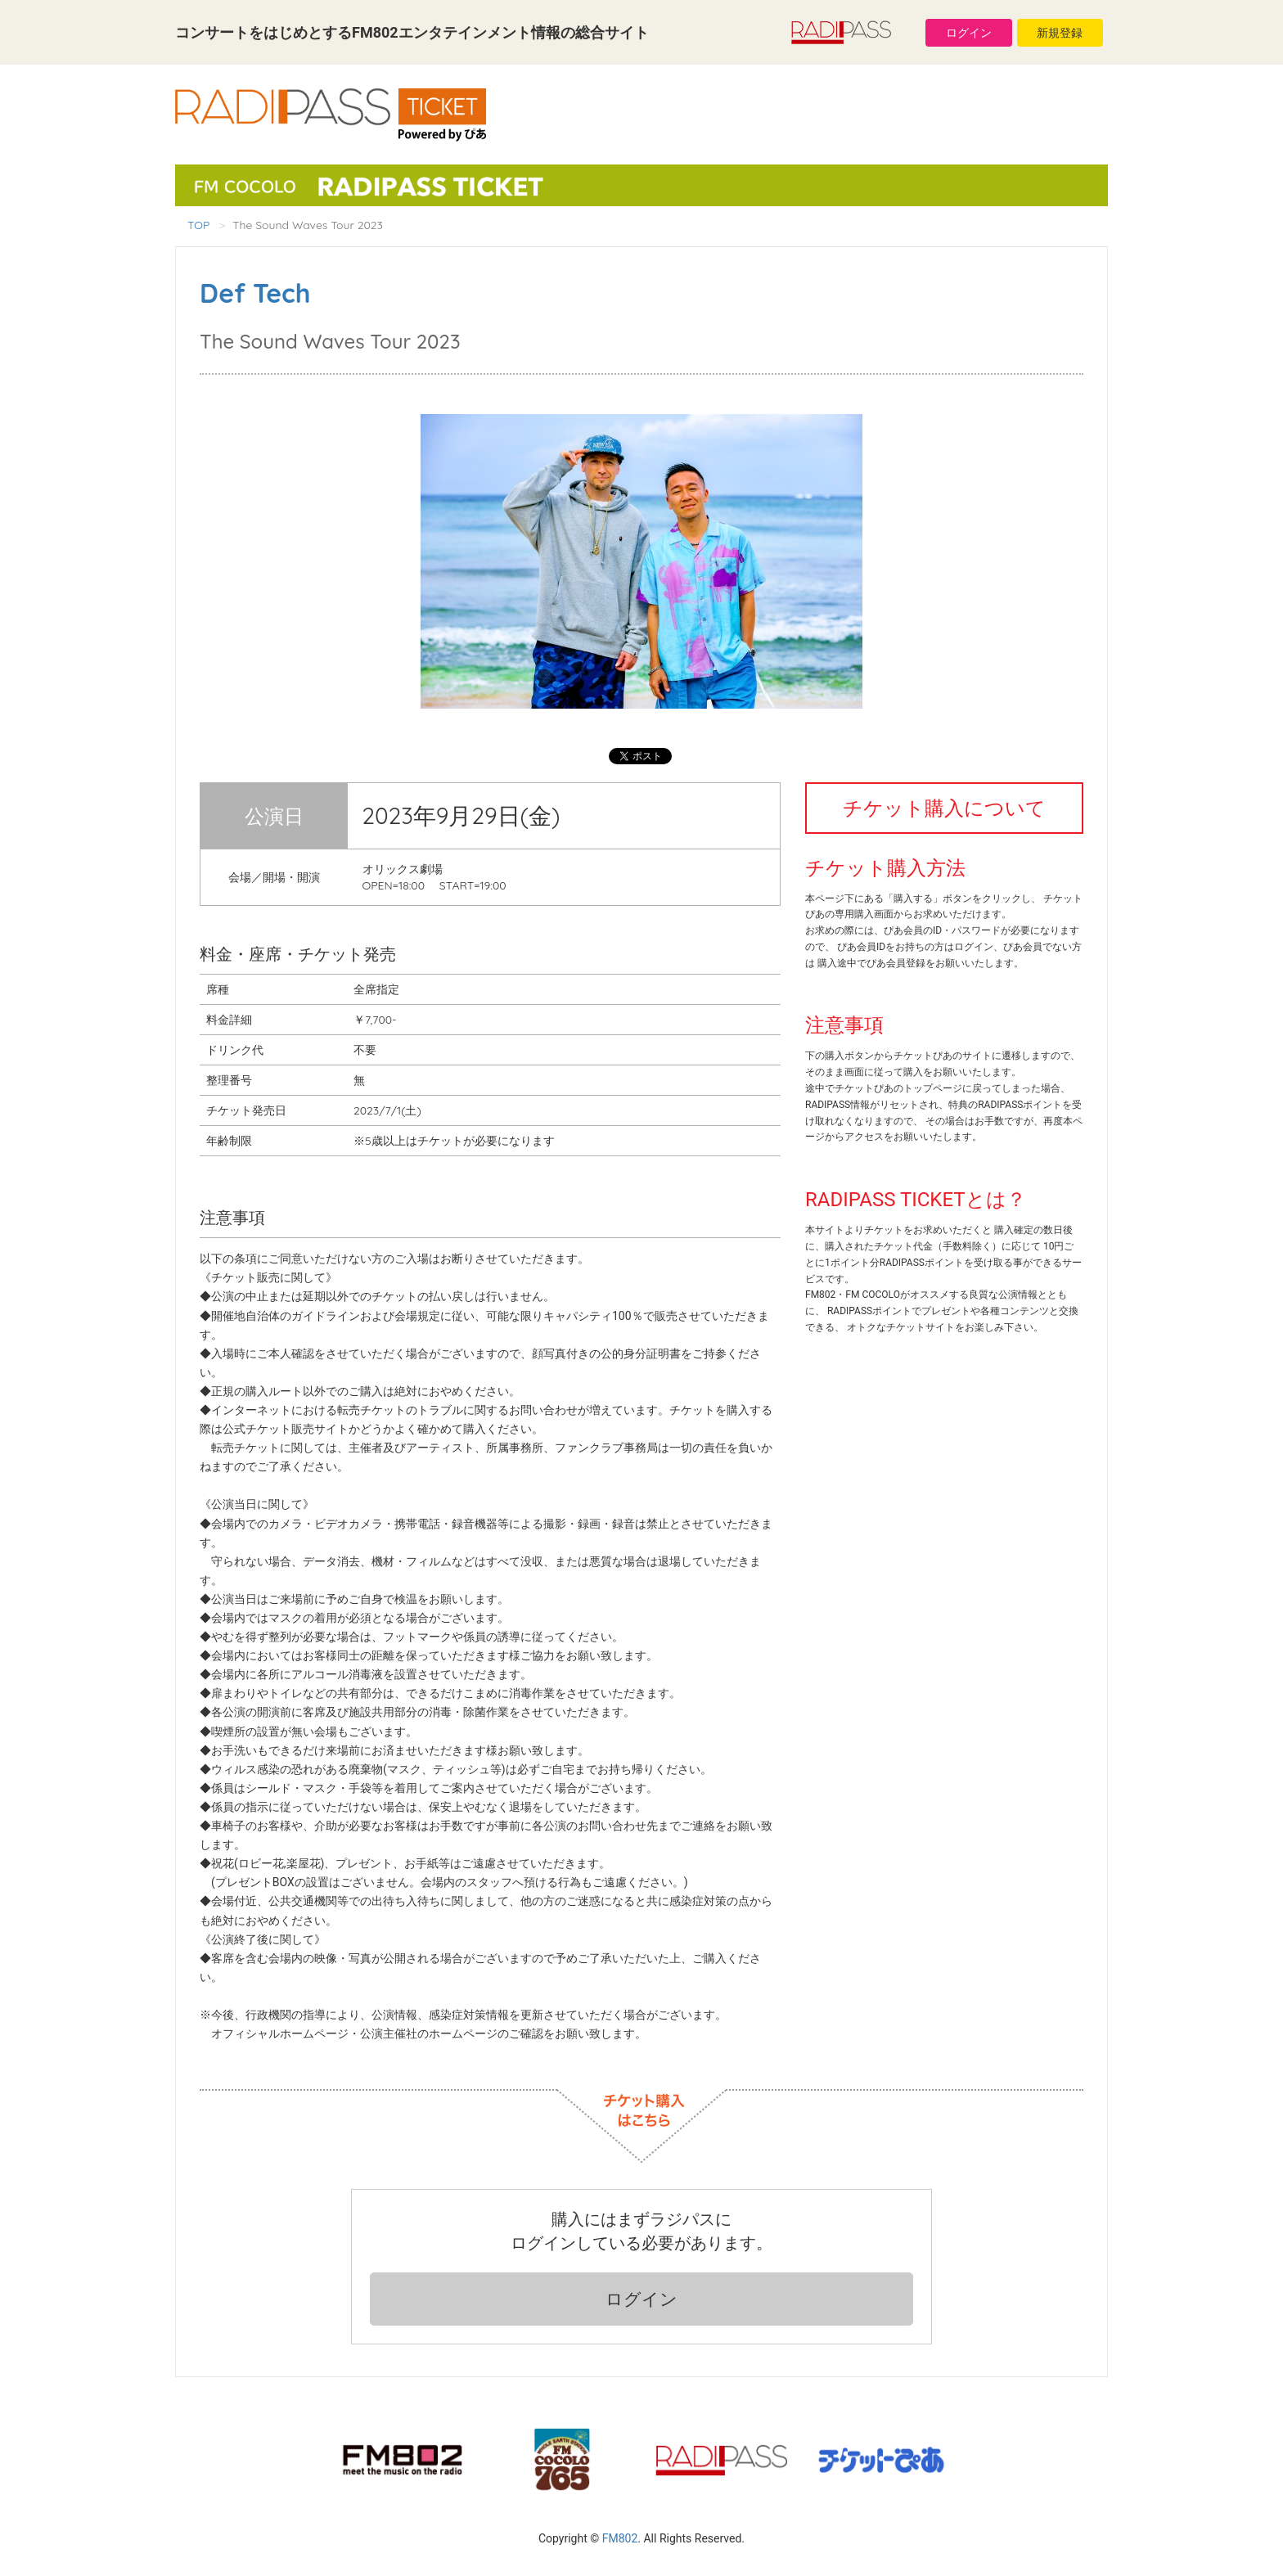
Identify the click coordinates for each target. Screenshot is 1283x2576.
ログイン (969, 32)
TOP (198, 225)
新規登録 (1060, 32)
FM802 (620, 2538)
